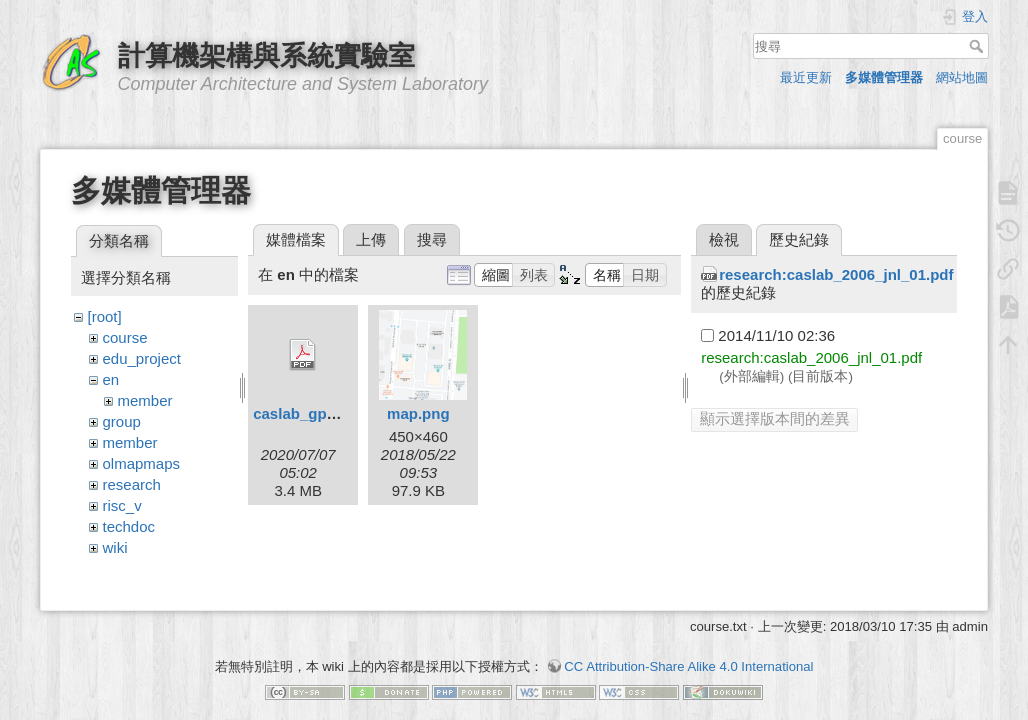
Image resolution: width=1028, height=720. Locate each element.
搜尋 (978, 46)
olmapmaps (142, 463)
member (145, 400)
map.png (418, 413)
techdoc (129, 526)
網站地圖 (962, 77)
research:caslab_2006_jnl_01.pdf (836, 274)
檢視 (724, 239)
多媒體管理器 (884, 77)
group (122, 421)
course (125, 337)
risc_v (122, 505)
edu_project (142, 358)
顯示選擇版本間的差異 (775, 418)
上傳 (371, 239)
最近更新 (806, 77)
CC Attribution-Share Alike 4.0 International (688, 649)
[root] (105, 316)
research (132, 484)
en (111, 379)
